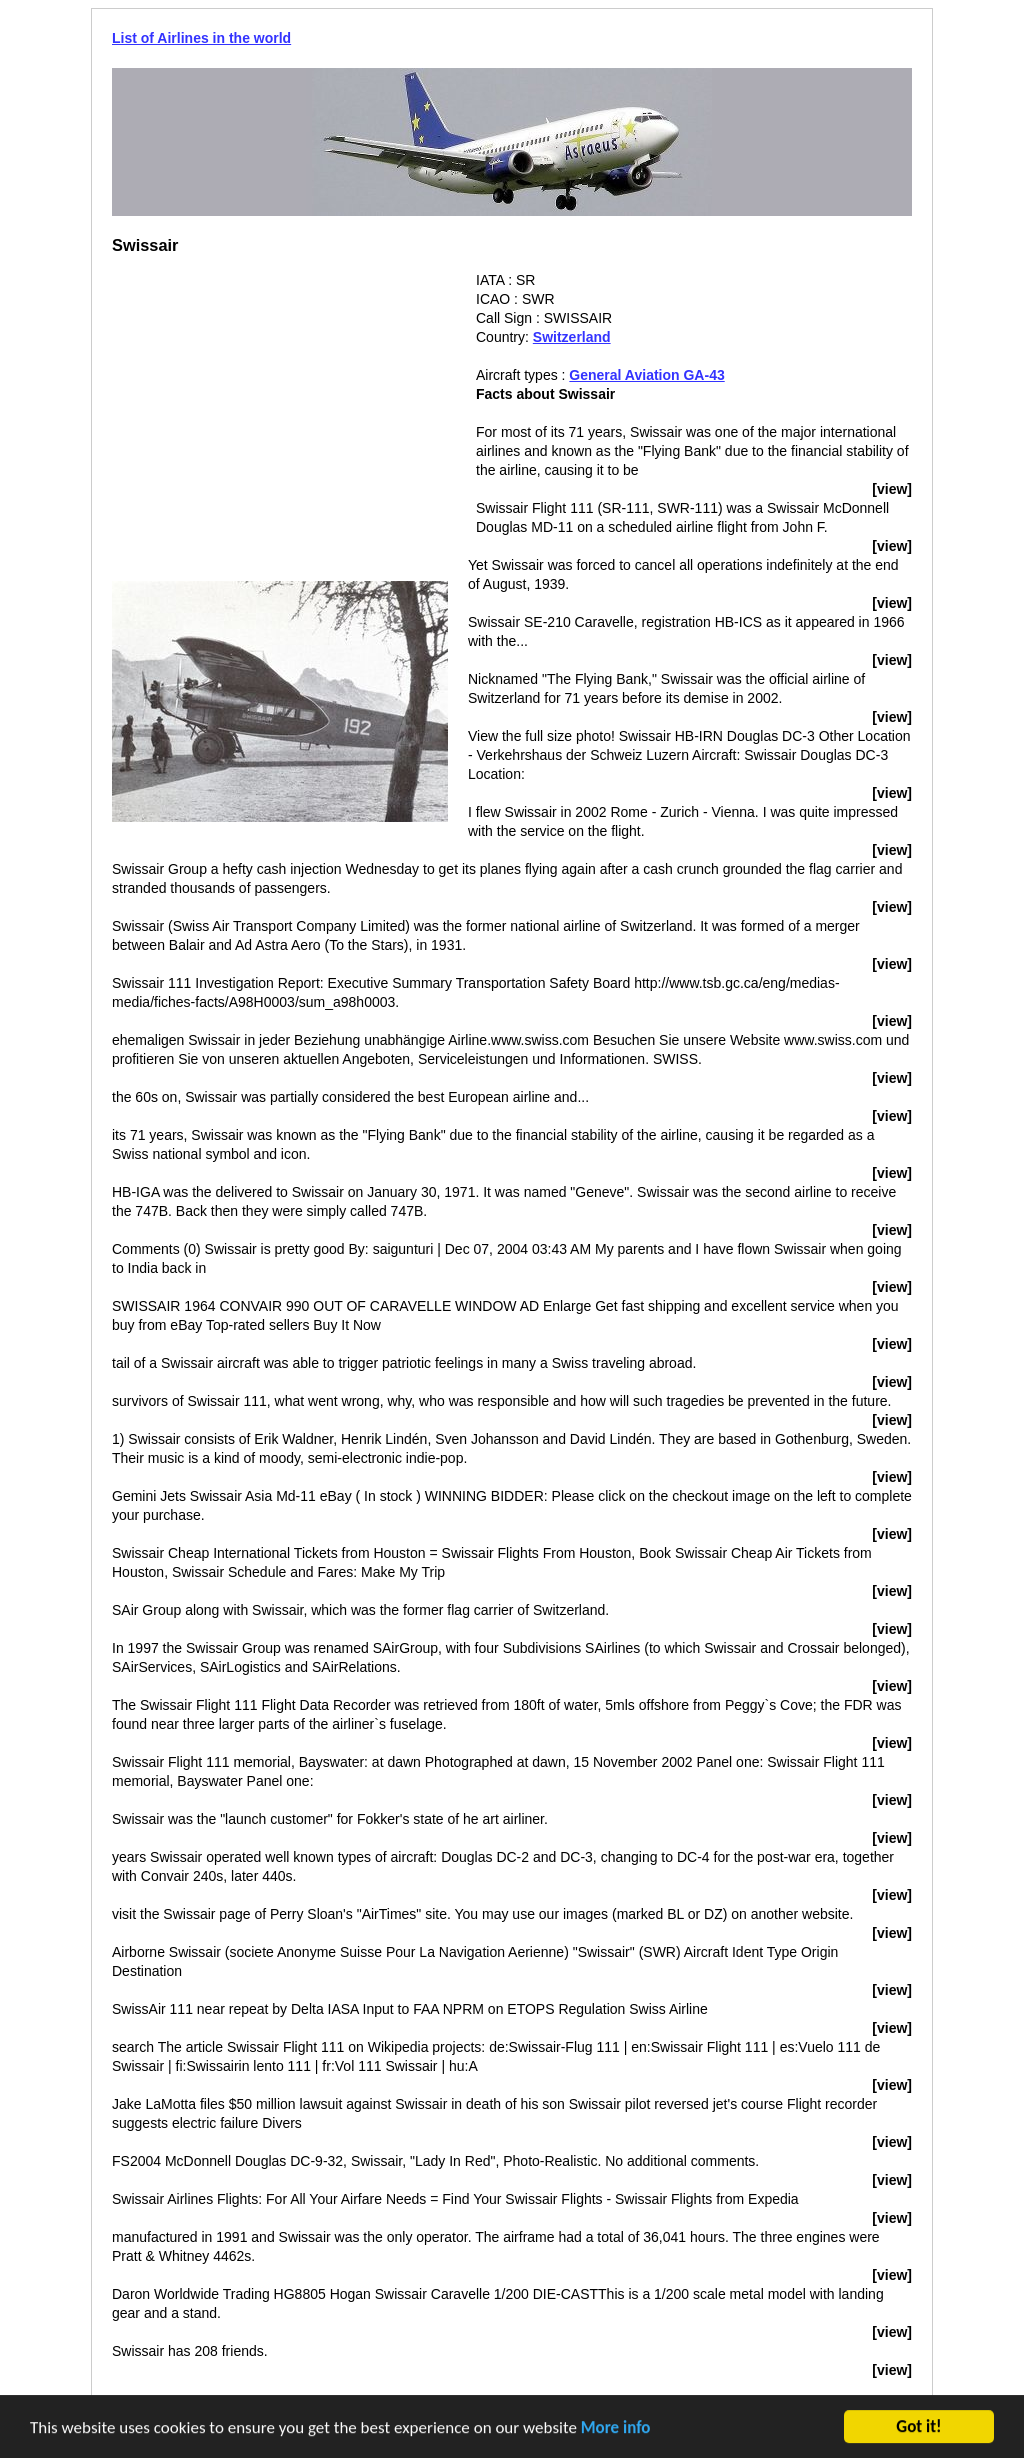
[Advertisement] (280, 411)
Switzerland (572, 337)
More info (616, 2429)
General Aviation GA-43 (646, 375)
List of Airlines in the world (201, 38)
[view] (892, 489)
